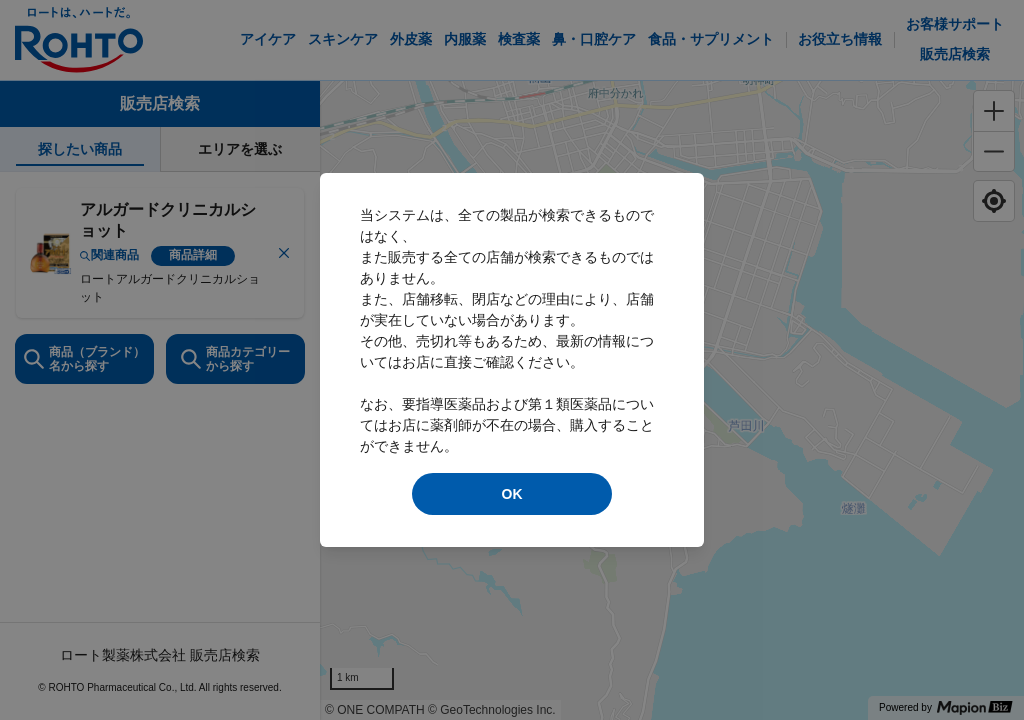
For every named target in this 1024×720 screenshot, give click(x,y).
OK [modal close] (512, 494)
